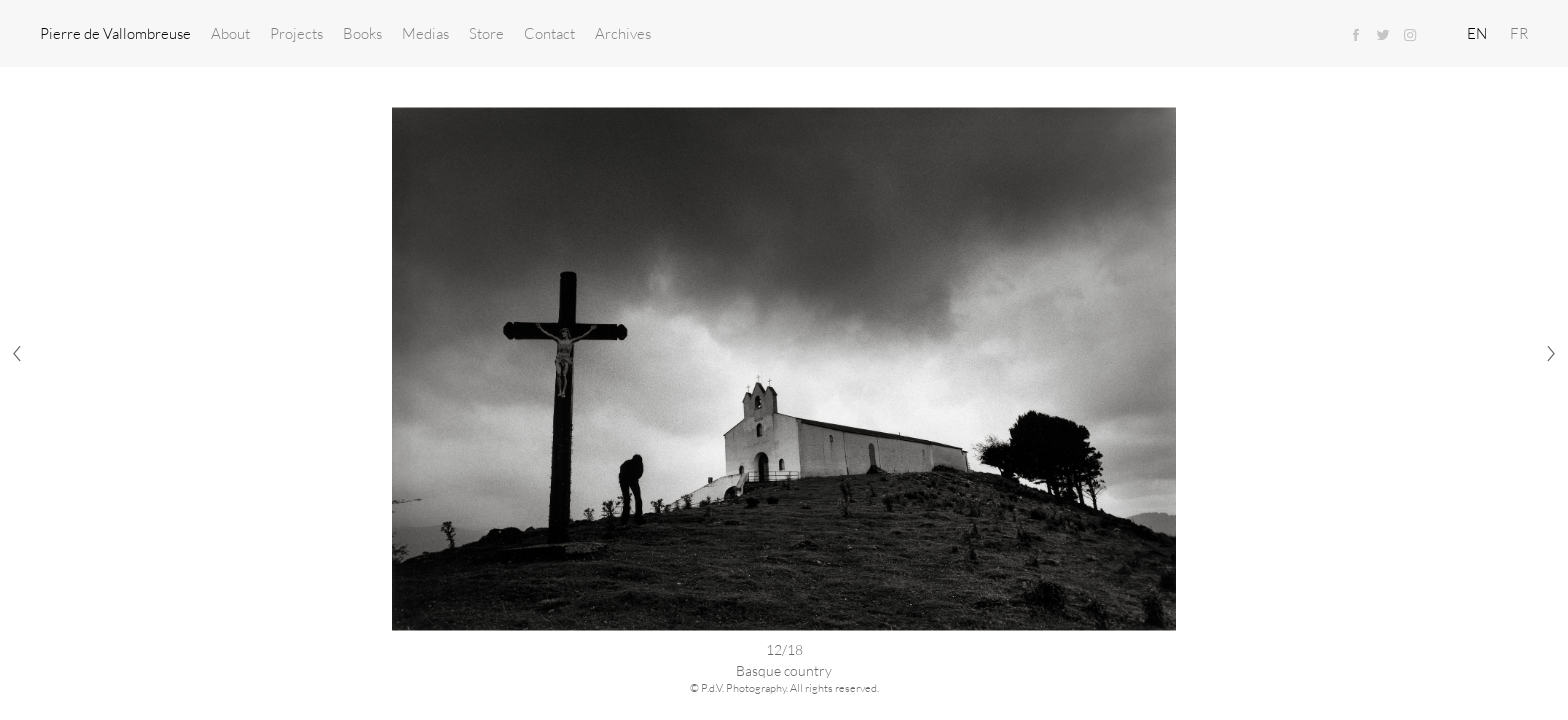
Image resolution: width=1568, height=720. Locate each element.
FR (1519, 33)
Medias (425, 33)
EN (1477, 33)
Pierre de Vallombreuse (115, 33)
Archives (623, 33)
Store (486, 33)
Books (362, 33)
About (230, 33)
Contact (549, 33)
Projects (296, 33)
